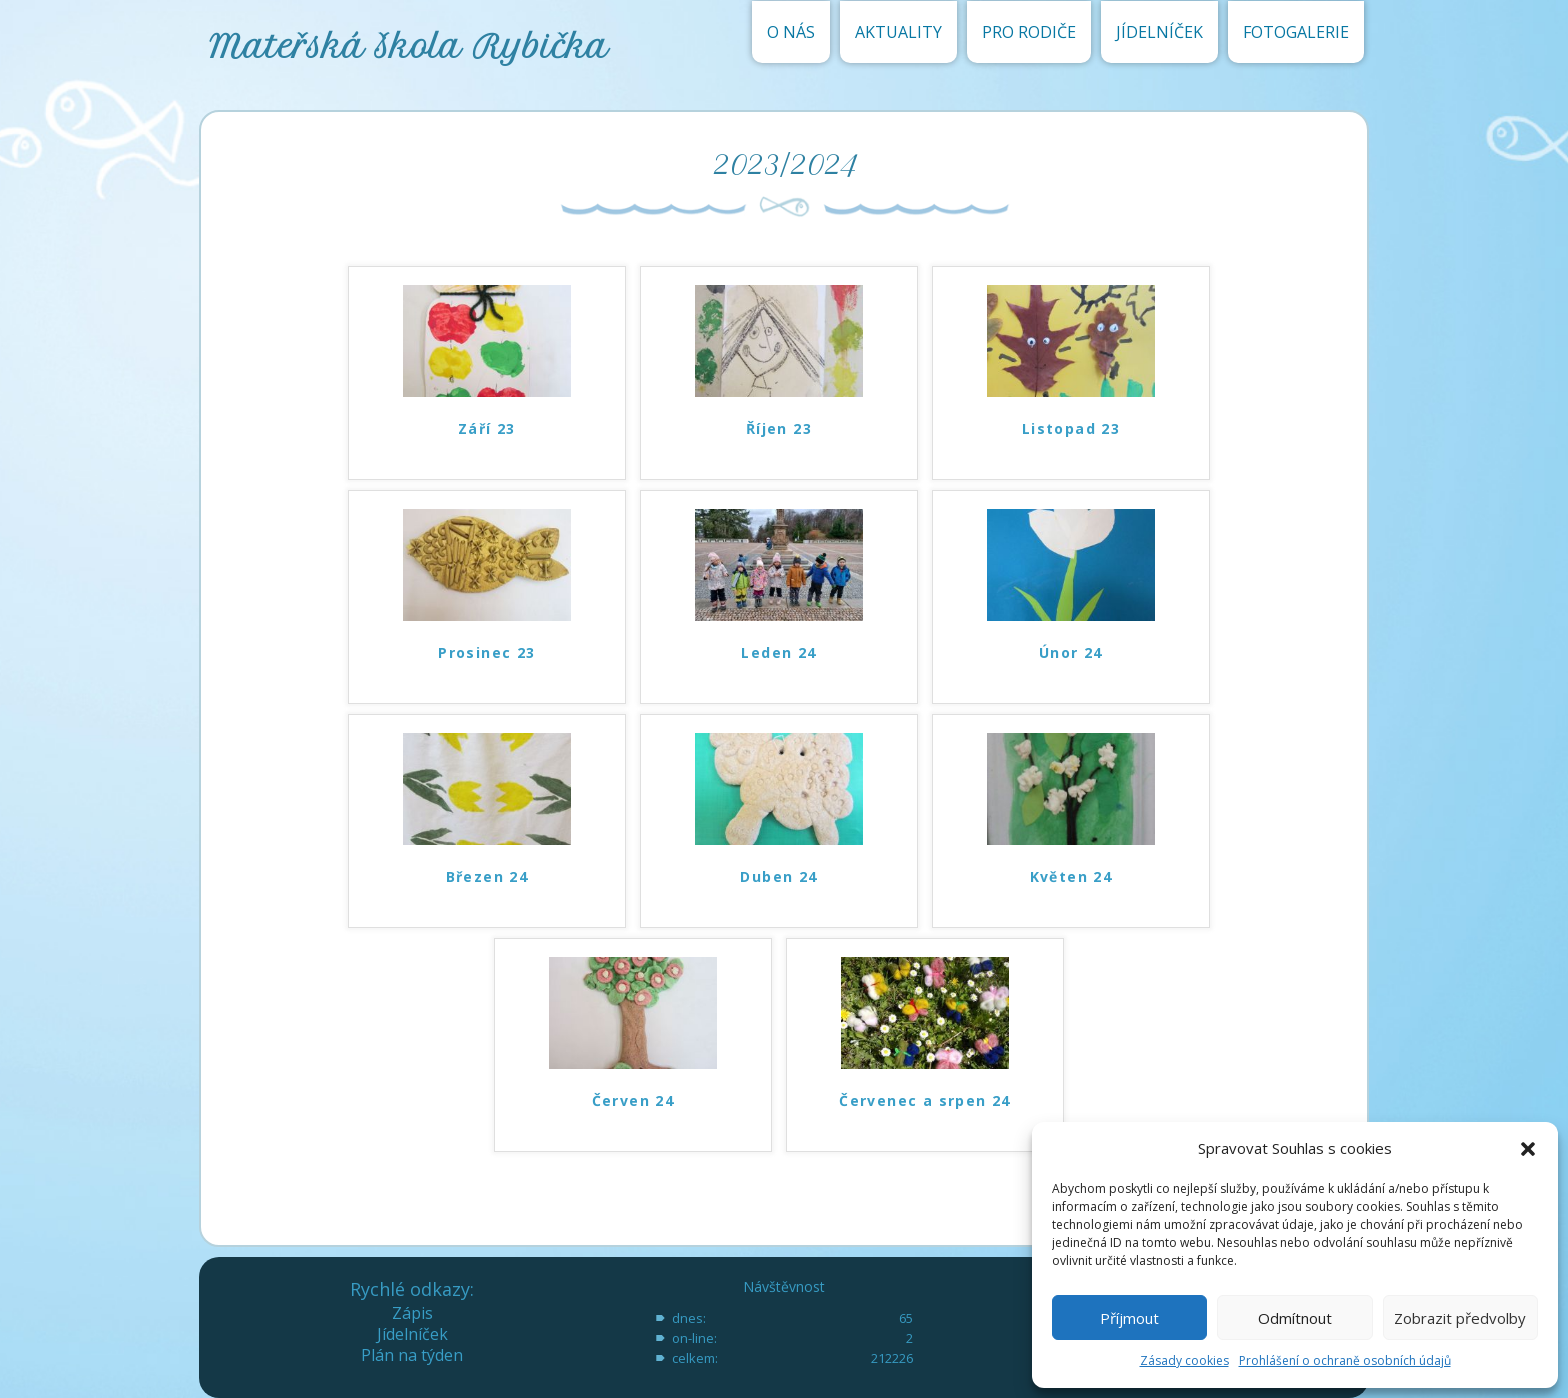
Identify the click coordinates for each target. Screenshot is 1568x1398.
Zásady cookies (1184, 1360)
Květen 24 (1071, 876)
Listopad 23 (1071, 428)
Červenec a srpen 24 (925, 1100)
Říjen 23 (779, 428)
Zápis (412, 1313)
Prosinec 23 (486, 652)
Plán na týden (412, 1355)
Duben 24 (778, 876)
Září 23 (487, 428)
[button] (1528, 1149)
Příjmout (1129, 1318)
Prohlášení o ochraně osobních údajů (1345, 1360)
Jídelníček (412, 1334)
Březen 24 (487, 876)
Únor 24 (1071, 652)
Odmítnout (1295, 1318)
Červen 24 (633, 1100)
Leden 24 (778, 652)
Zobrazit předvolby (1460, 1318)
